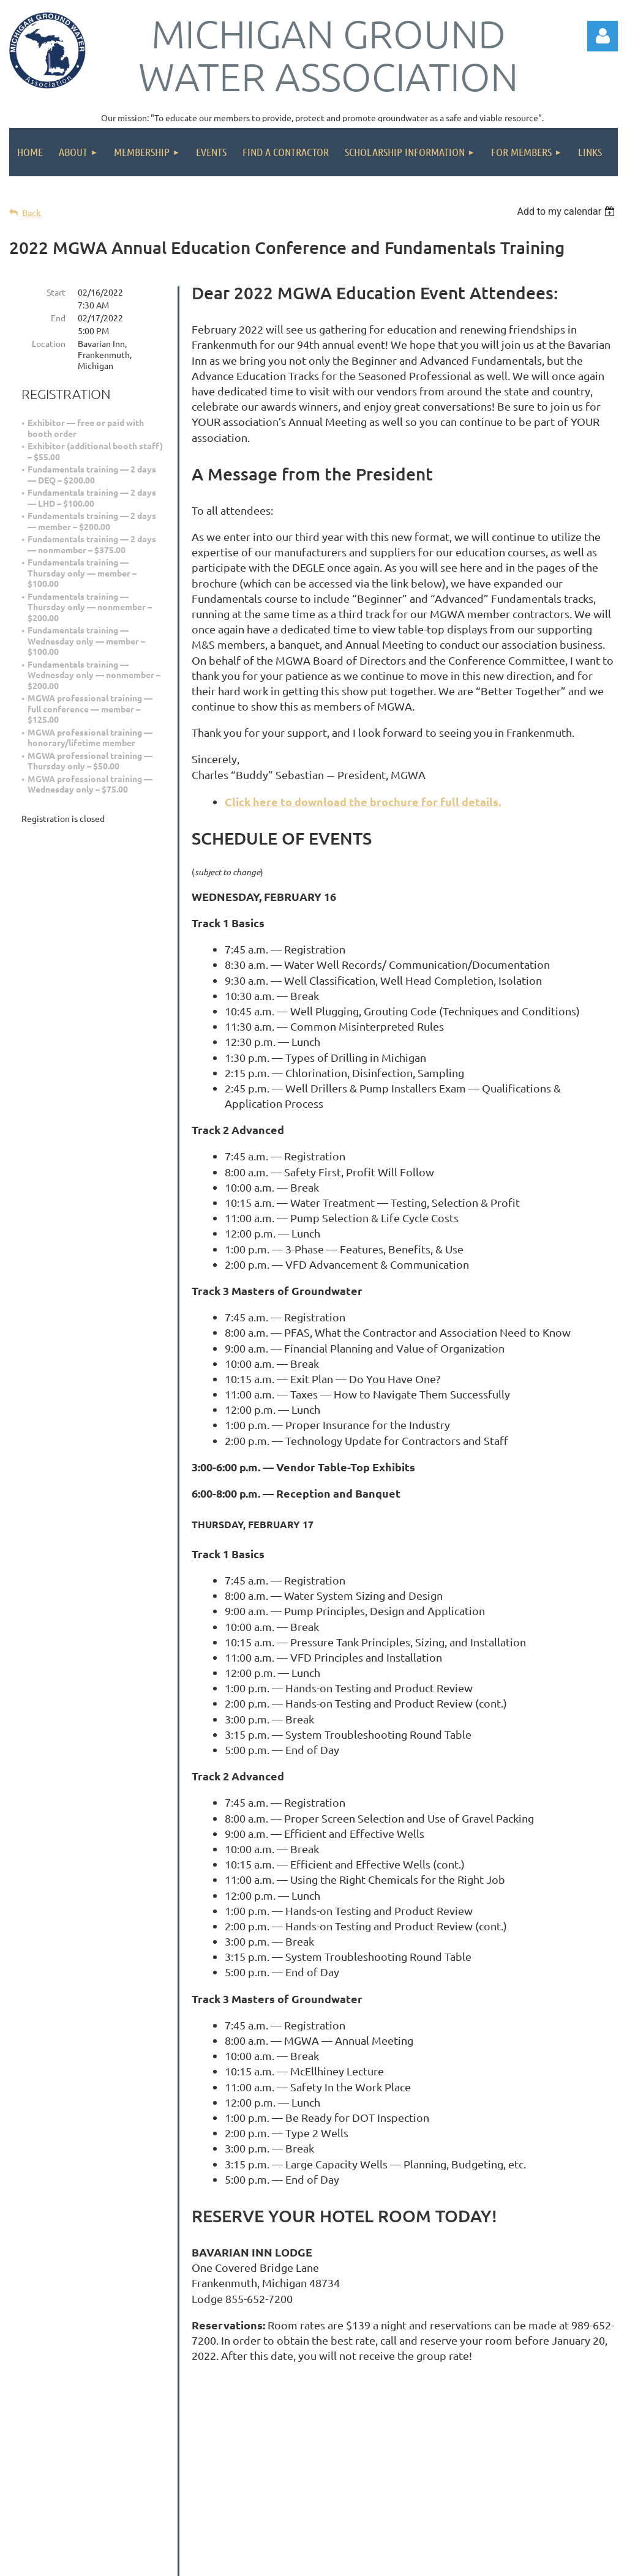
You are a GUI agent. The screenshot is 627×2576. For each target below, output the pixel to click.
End (58, 317)
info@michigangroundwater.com (356, 2474)
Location (49, 343)
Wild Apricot (471, 2560)
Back (31, 212)
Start (56, 291)
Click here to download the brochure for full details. (363, 801)
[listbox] (567, 211)
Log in (602, 36)
